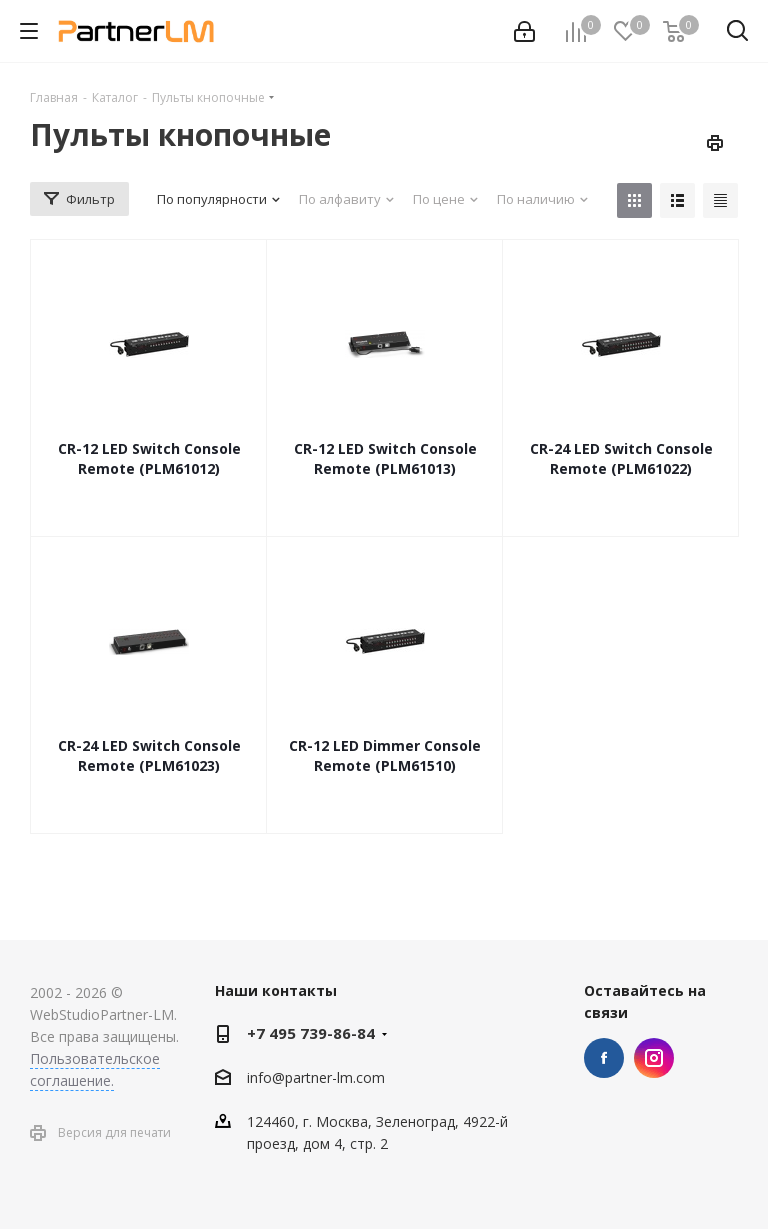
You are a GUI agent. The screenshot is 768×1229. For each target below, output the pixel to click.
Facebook (604, 1058)
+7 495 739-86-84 (311, 1033)
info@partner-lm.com (316, 1077)
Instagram (654, 1058)
